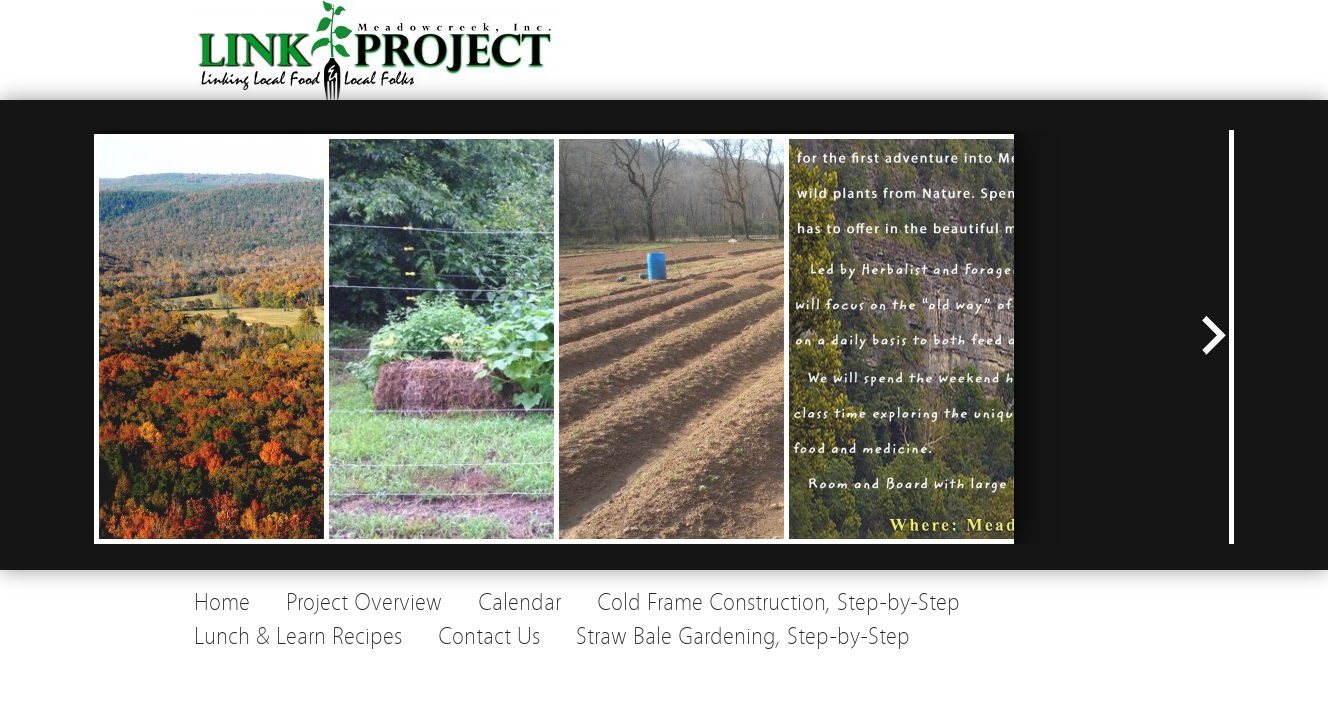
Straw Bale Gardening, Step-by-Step (743, 636)
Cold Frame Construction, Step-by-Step (778, 602)
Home (222, 602)
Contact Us (489, 636)
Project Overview (364, 602)
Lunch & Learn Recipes (298, 636)
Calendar (519, 602)
